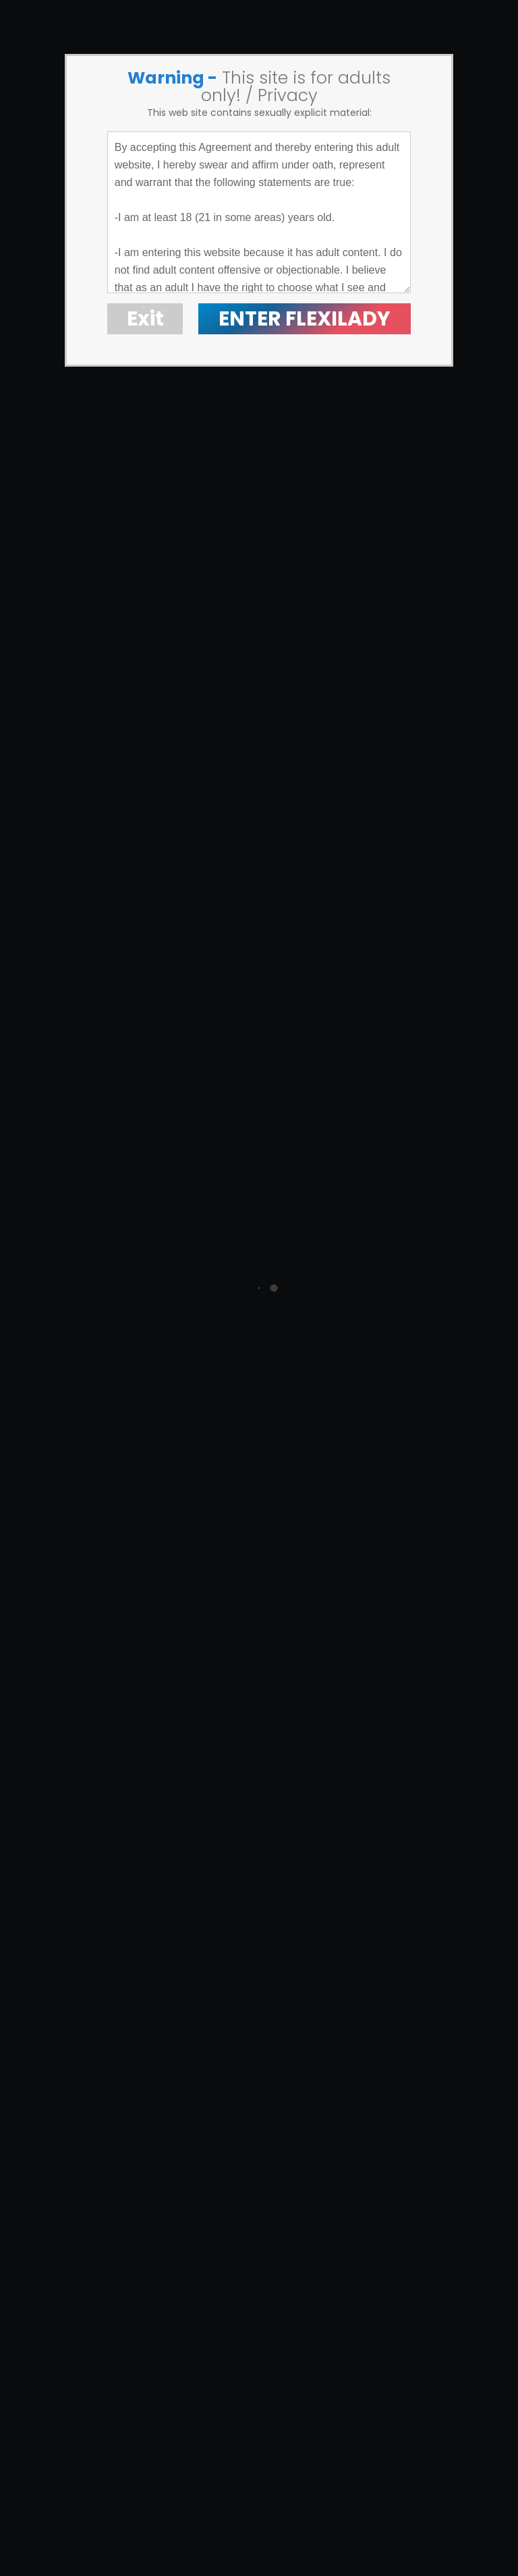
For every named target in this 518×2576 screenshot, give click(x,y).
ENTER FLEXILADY (305, 319)
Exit (145, 319)
